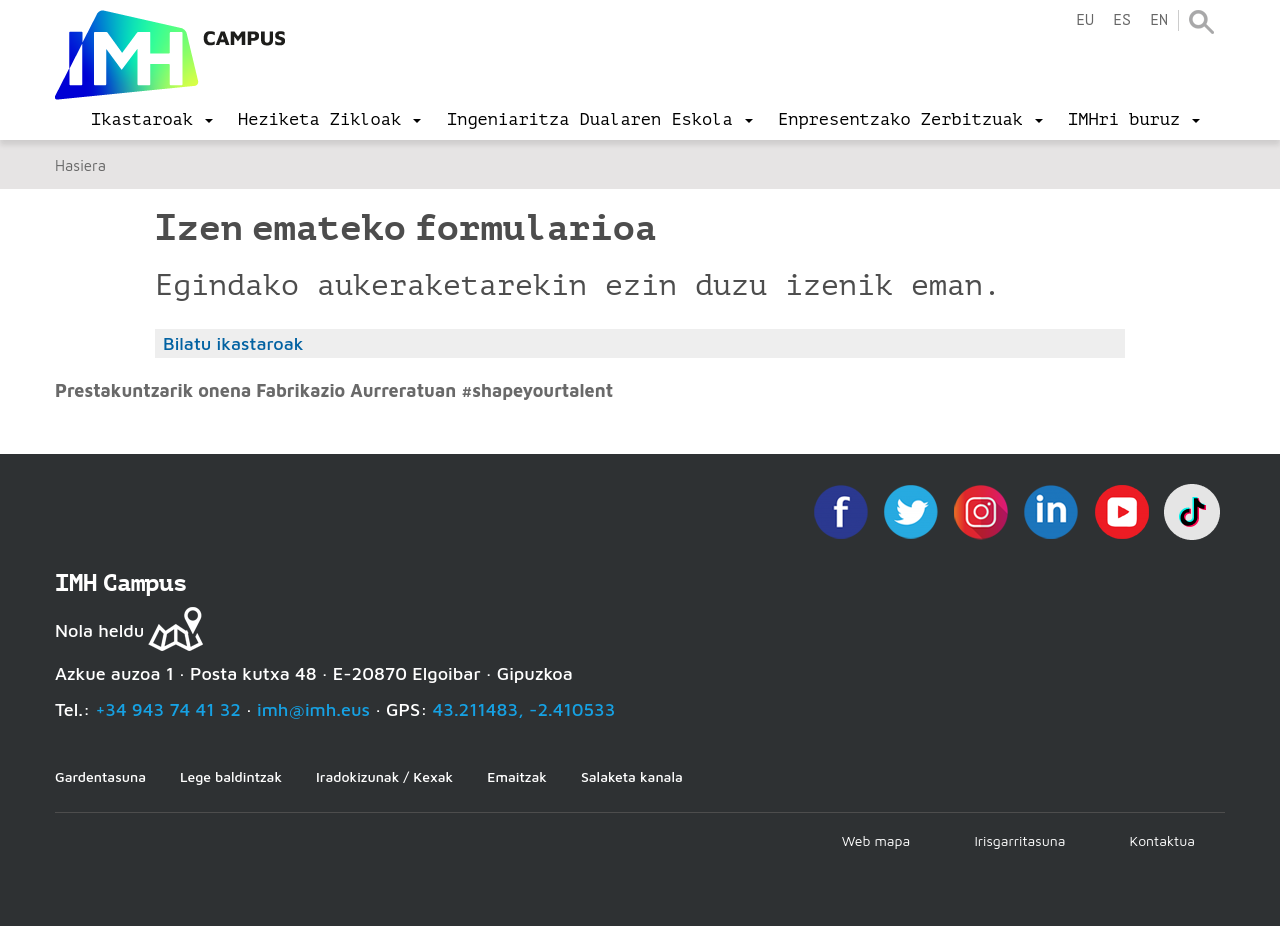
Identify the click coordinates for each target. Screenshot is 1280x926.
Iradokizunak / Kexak (384, 776)
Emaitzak (517, 776)
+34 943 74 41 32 (168, 709)
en (1159, 20)
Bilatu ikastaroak (233, 343)
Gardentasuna (100, 776)
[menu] (152, 120)
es (1122, 20)
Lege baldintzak (231, 776)
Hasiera (80, 165)
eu (1085, 20)
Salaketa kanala (632, 776)
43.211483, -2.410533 (524, 709)
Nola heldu (99, 630)
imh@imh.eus (313, 709)
